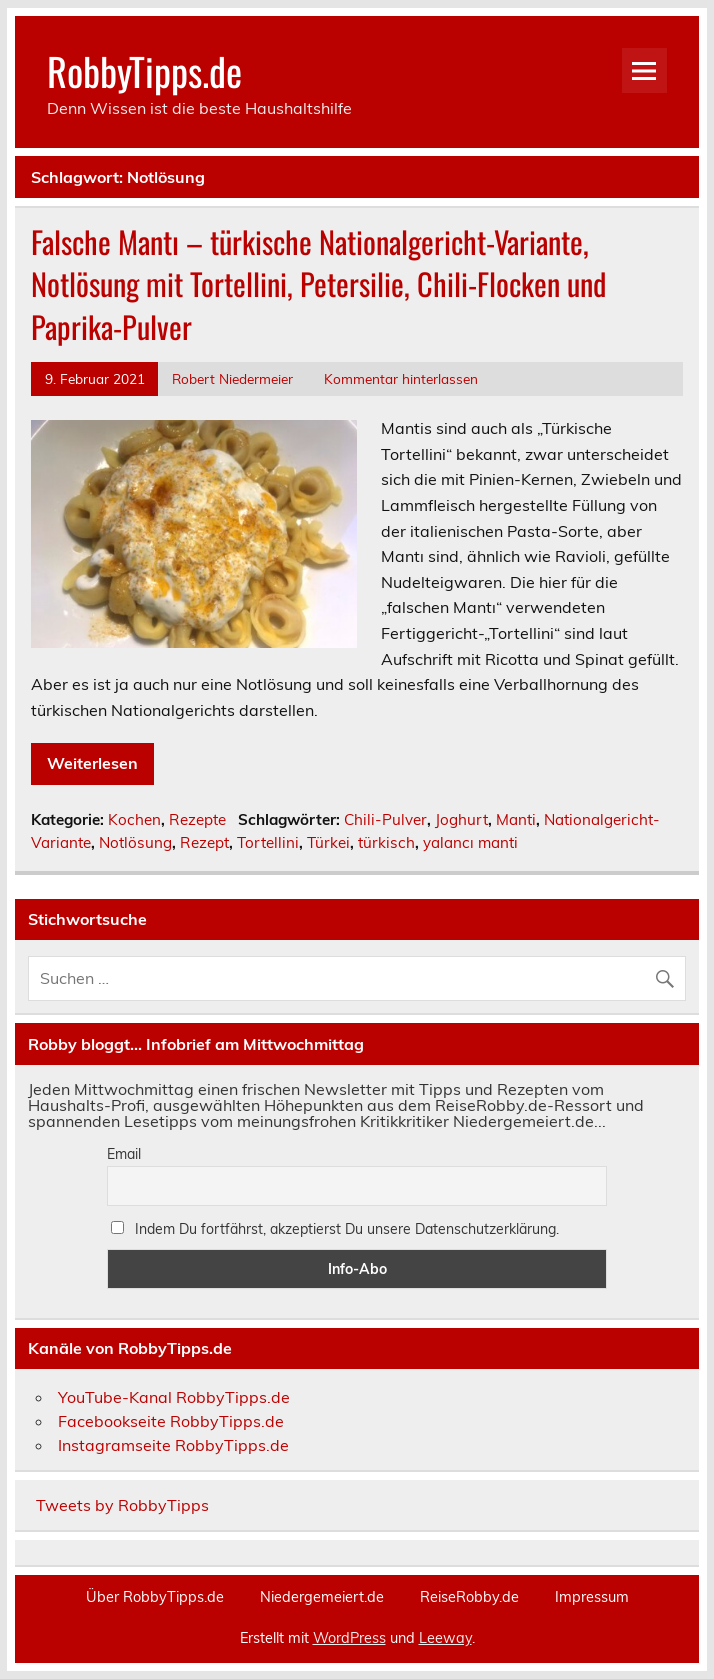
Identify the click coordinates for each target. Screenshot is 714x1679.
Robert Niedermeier (232, 378)
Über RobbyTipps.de (155, 1597)
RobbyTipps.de (144, 70)
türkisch (386, 842)
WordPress (349, 1638)
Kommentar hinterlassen (401, 378)
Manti (516, 819)
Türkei (328, 842)
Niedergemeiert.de (322, 1597)
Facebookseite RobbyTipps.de (171, 1421)
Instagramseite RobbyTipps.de (173, 1445)
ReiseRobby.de (469, 1597)
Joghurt (461, 819)
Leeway (445, 1638)
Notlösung (135, 842)
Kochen (134, 819)
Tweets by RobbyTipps (122, 1505)
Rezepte (197, 819)
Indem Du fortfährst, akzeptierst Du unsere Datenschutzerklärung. (335, 1229)
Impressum (592, 1597)
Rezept (204, 842)
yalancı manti (470, 842)
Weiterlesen (92, 763)
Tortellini (268, 842)
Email (124, 1154)
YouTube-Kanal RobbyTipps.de (174, 1397)
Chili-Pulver (385, 819)
